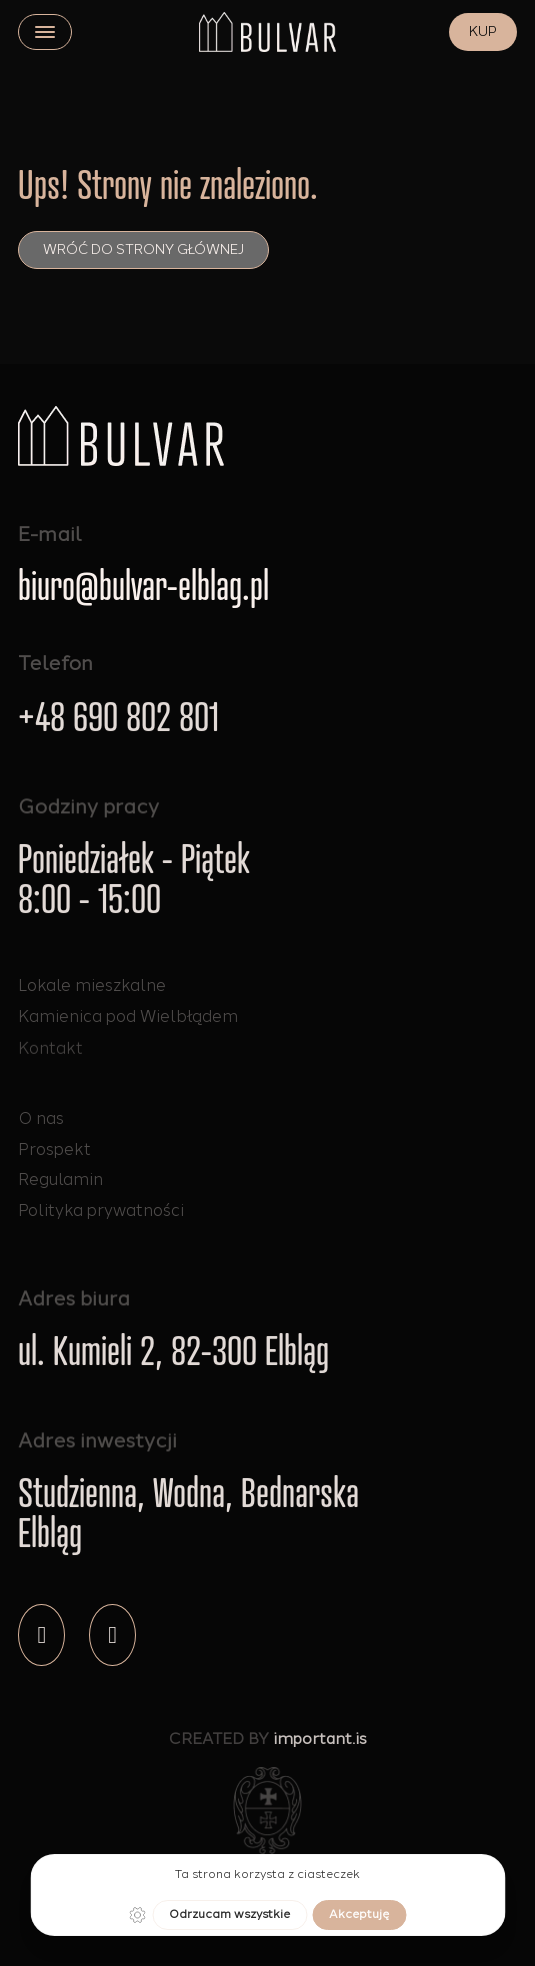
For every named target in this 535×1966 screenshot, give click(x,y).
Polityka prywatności (101, 1210)
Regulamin (60, 1179)
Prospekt (54, 1149)
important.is (320, 1747)
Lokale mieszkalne (92, 986)
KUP (483, 31)
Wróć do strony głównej (143, 249)
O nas (41, 1118)
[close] (45, 32)
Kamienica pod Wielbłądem (128, 1022)
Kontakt (50, 1068)
